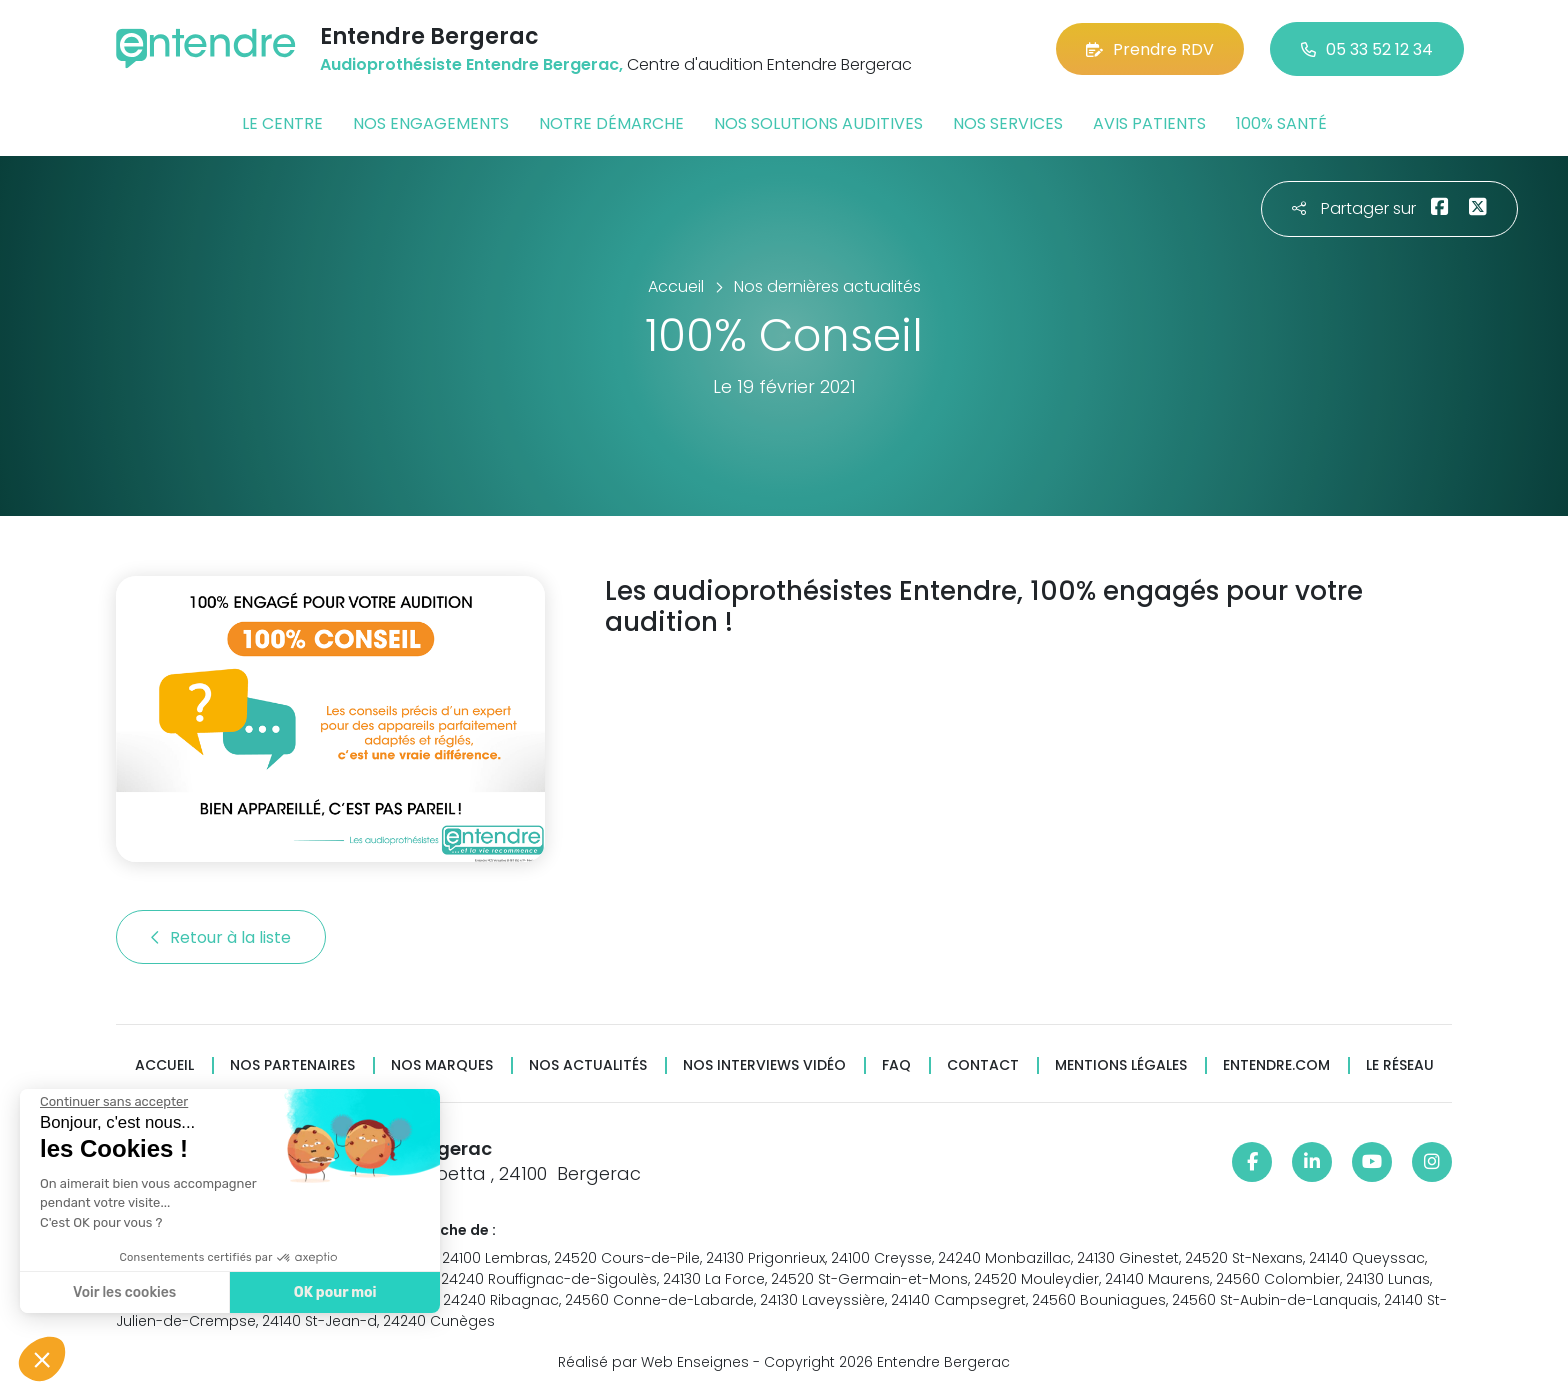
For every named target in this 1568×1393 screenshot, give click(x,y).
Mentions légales (1121, 1065)
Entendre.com (1276, 1065)
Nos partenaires (292, 1065)
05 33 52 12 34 (1367, 49)
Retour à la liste (221, 937)
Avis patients (1149, 123)
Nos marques (442, 1065)
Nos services (1008, 123)
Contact (983, 1065)
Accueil (164, 1065)
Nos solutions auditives (818, 123)
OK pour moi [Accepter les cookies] (335, 1292)
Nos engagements (431, 123)
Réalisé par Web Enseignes (653, 1362)
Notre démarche (611, 123)
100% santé (1281, 123)
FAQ (896, 1065)
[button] (42, 1359)
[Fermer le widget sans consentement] (114, 1102)
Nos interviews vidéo (764, 1065)
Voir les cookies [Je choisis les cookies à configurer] (124, 1292)
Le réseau (1400, 1065)
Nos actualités (588, 1065)
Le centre (282, 123)
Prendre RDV (1150, 49)
